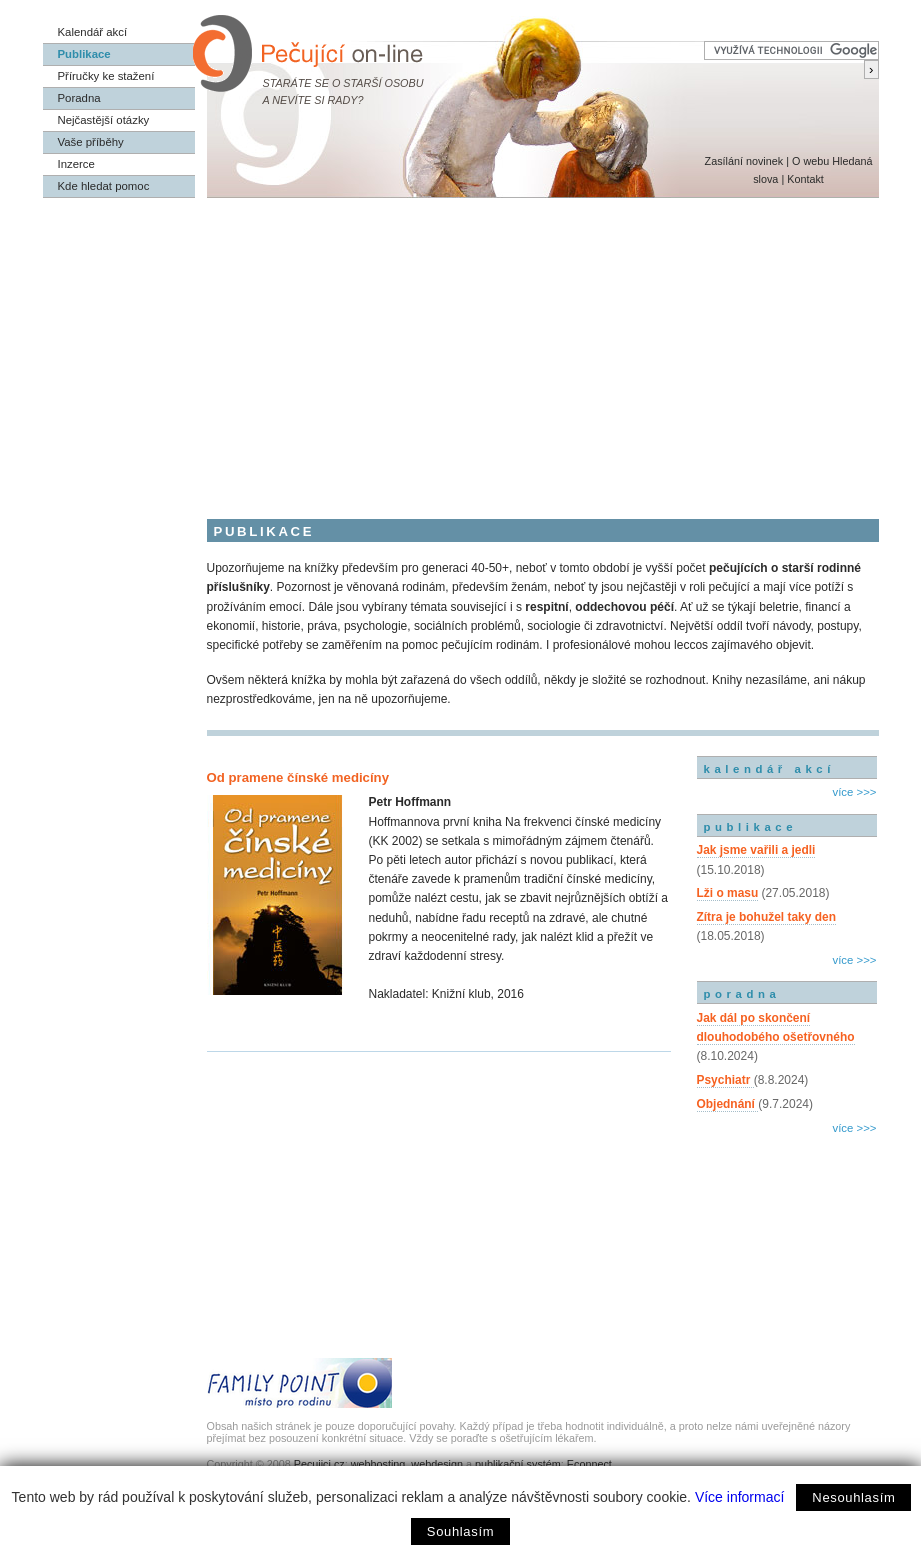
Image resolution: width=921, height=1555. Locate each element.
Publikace (84, 54)
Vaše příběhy (91, 142)
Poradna (79, 98)
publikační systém (518, 1464)
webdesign (437, 1464)
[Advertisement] (461, 348)
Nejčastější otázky (104, 120)
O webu (810, 161)
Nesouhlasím (853, 1497)
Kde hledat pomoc (104, 186)
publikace (751, 827)
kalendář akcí (769, 769)
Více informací (739, 1497)
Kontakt (805, 179)
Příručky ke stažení (106, 76)
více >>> (854, 792)
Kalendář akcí (93, 32)
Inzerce (76, 164)
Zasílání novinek (744, 161)
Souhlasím (460, 1531)
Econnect (589, 1464)
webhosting (378, 1464)
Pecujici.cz (319, 1464)
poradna (742, 994)
